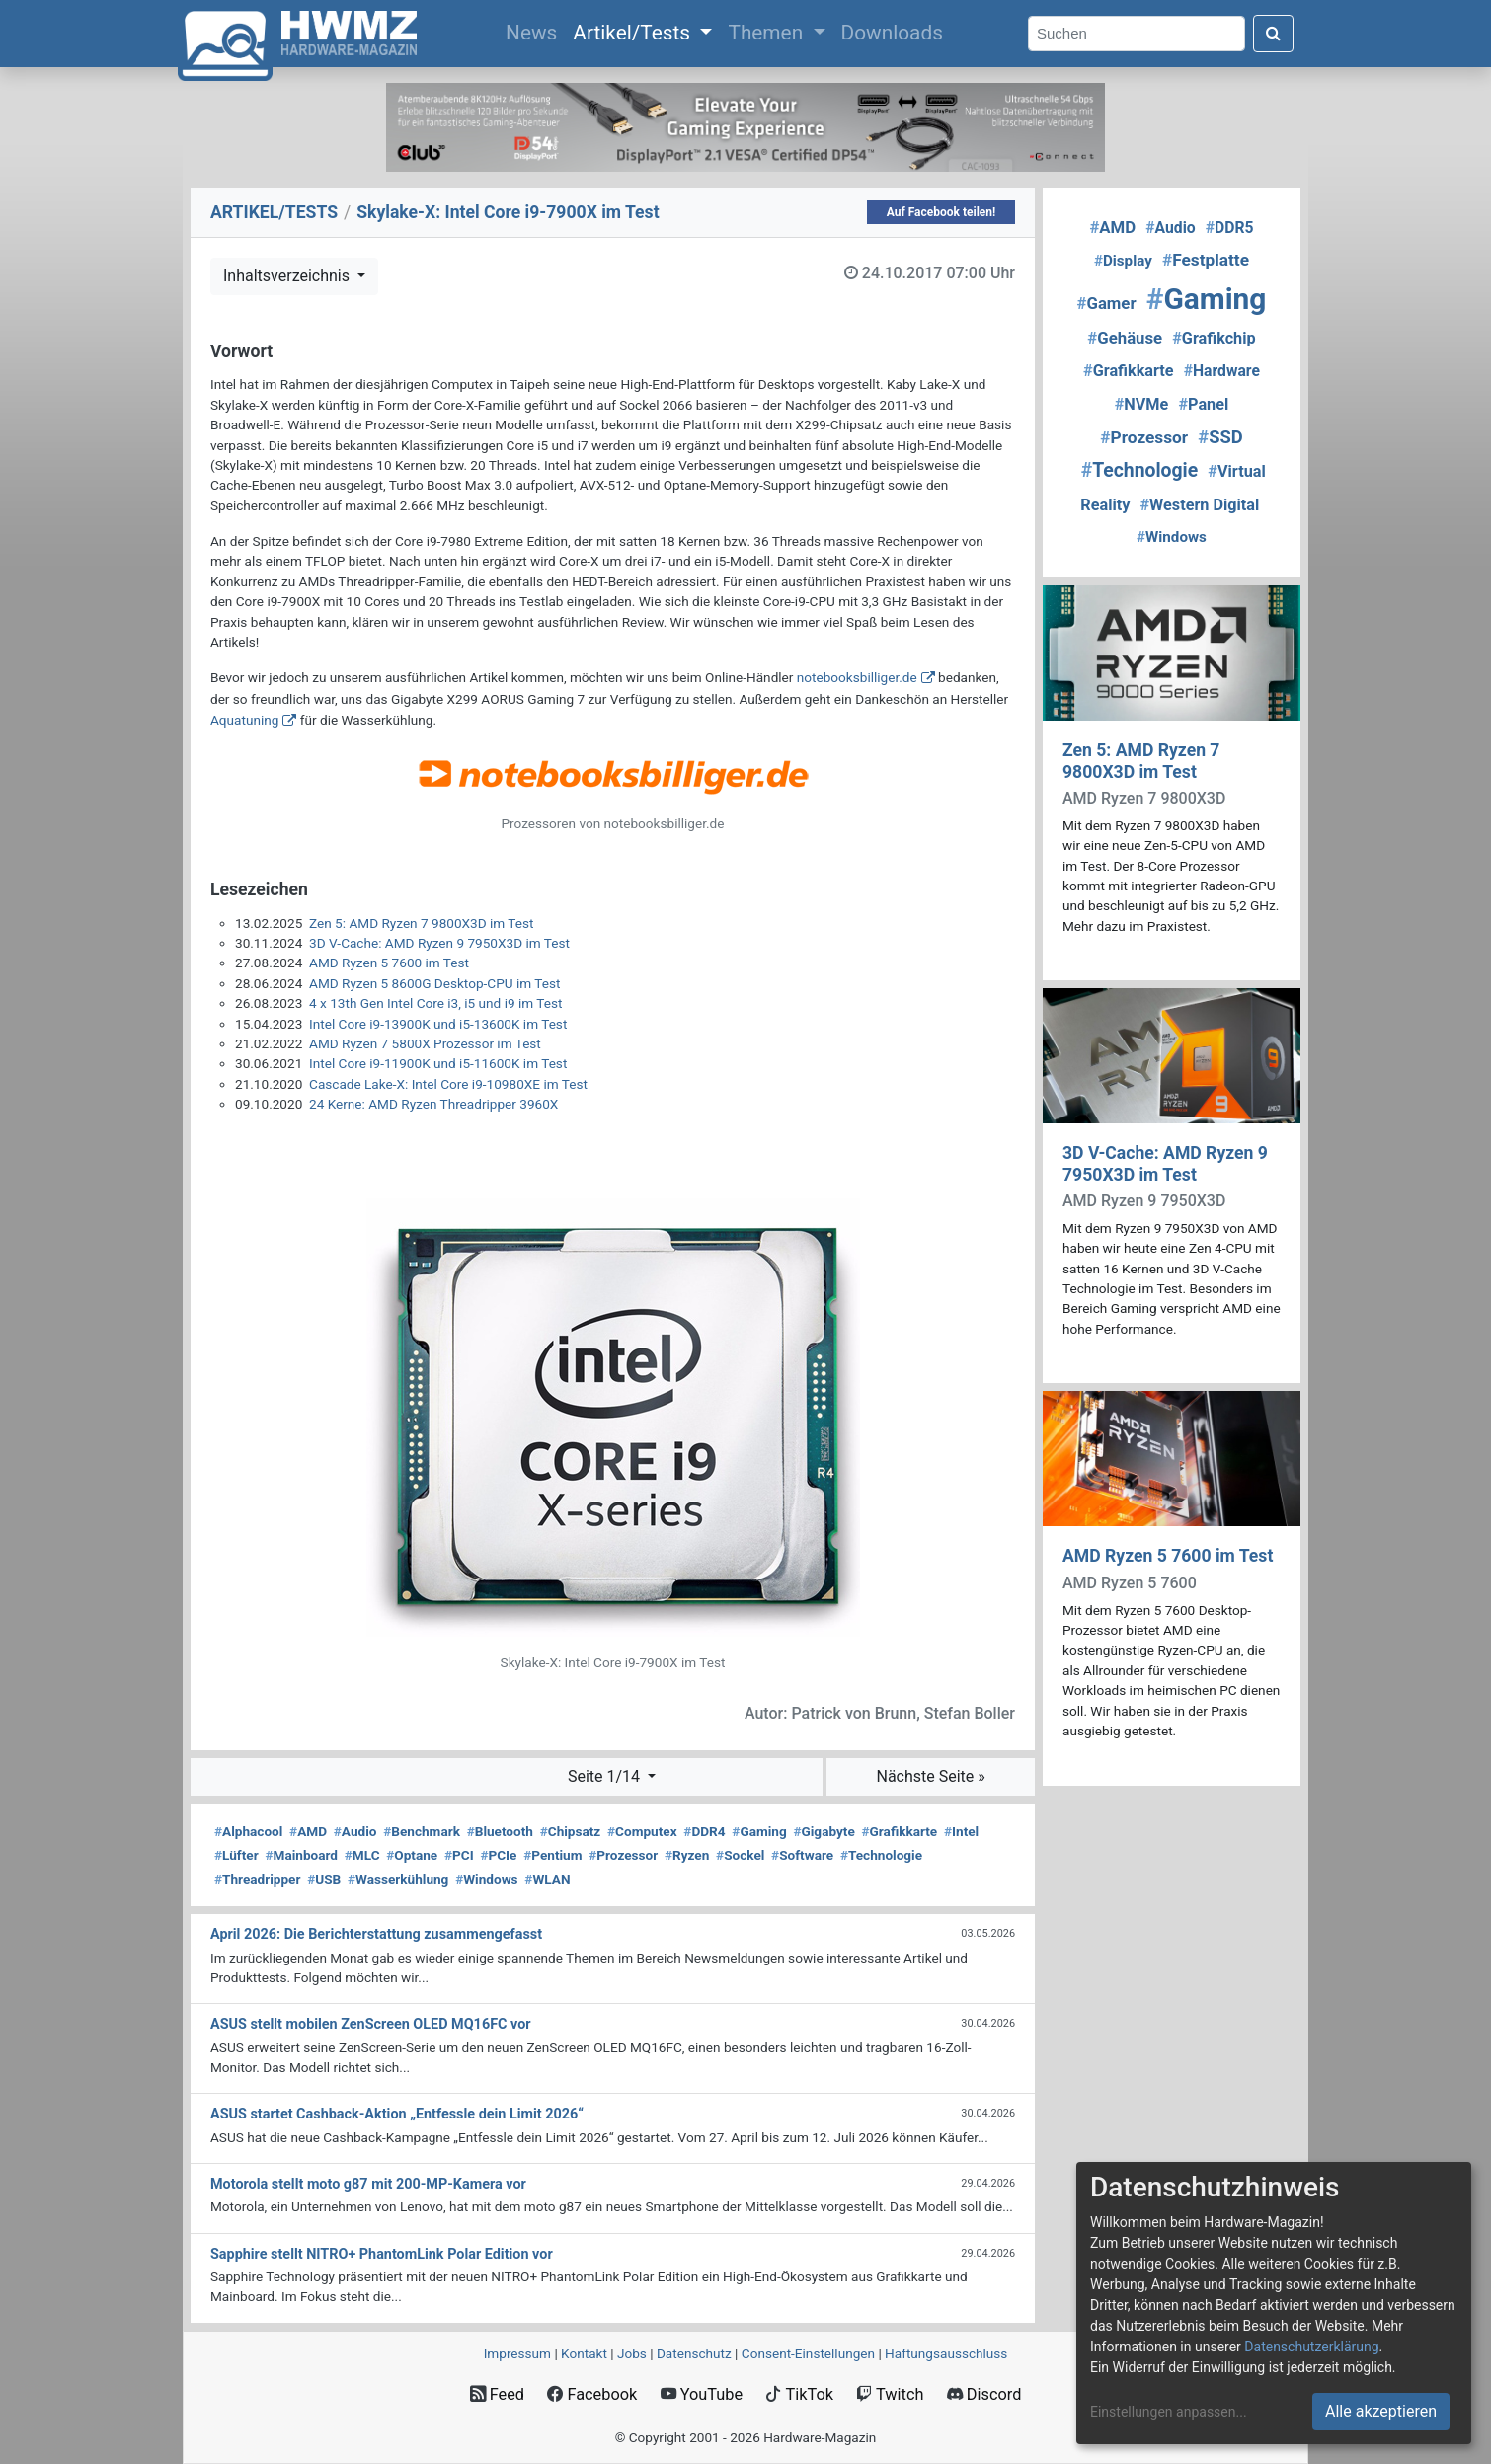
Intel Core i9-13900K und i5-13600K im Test (438, 1024)
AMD (308, 1831)
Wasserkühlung (398, 1878)
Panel (1203, 404)
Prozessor (623, 1855)
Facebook (592, 2394)
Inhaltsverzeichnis (288, 276)
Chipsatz (570, 1831)
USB (324, 1878)
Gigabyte (823, 1831)
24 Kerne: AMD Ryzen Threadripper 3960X (433, 1104)
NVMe (1142, 404)
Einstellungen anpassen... (1168, 2412)
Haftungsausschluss (946, 2353)
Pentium (552, 1855)
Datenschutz (694, 2353)
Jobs (632, 2353)
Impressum (517, 2353)
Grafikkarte (900, 1831)
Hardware (1222, 370)
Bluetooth (500, 1831)
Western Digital (1200, 505)
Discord (984, 2394)
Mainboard (301, 1855)
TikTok (799, 2394)
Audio (355, 1831)
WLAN (547, 1878)
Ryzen (687, 1855)
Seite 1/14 (606, 1776)
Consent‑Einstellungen (808, 2353)
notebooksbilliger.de (857, 677)
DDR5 (1230, 227)
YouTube (702, 2394)
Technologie (881, 1855)
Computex (642, 1831)
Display (1123, 261)
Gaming (759, 1831)
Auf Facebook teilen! (941, 212)
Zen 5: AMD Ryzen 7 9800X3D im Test (421, 923)
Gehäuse (1124, 337)
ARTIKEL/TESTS (274, 212)
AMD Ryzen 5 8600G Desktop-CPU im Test (434, 983)
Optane (411, 1855)
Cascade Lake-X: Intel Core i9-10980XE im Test (448, 1084)
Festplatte (1205, 260)
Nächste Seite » (930, 1776)
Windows (486, 1878)
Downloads (892, 32)
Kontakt (584, 2353)
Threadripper (257, 1878)
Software (802, 1855)
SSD (1220, 436)
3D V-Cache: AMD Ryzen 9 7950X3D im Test (439, 943)
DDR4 (704, 1831)
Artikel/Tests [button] (634, 32)
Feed (497, 2394)
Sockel (740, 1855)
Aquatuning (244, 720)
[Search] (1136, 34)
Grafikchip (1213, 338)
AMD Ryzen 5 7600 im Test (389, 962)
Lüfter (236, 1855)
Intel (961, 1831)
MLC (362, 1855)
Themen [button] (768, 32)
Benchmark (421, 1831)
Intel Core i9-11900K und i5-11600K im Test (438, 1063)
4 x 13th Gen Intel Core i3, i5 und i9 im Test (435, 1003)
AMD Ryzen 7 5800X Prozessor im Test (425, 1043)
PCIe (498, 1855)
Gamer (1107, 303)
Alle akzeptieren (1381, 2411)
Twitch (889, 2394)
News (535, 30)
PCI (459, 1855)
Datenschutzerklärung (1311, 2346)
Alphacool (248, 1831)
